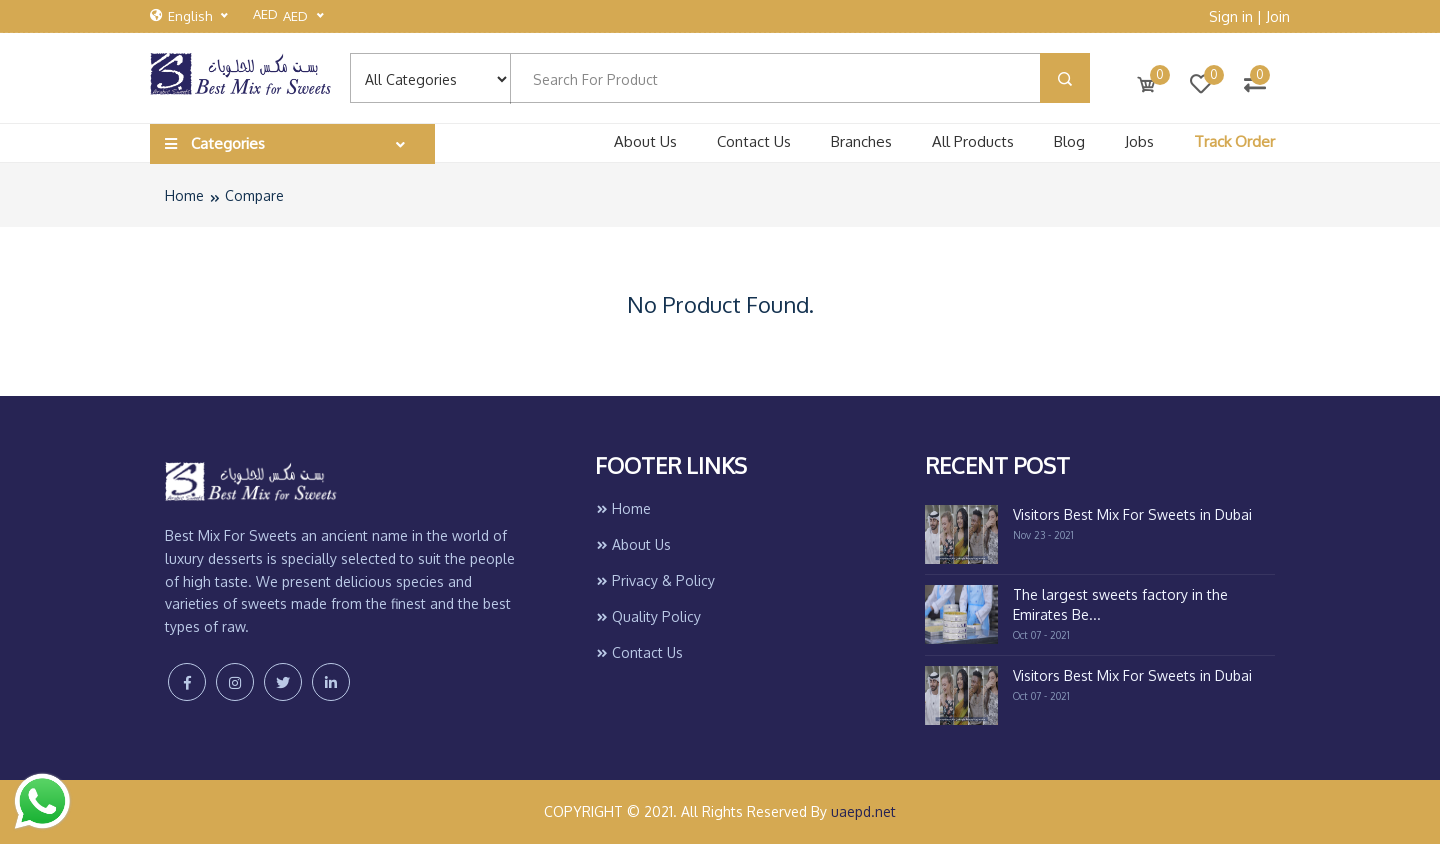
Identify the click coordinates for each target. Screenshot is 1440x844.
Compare (254, 195)
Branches (861, 141)
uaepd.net (863, 811)
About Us (645, 141)
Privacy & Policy (655, 580)
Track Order (1234, 141)
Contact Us (754, 141)
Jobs (1139, 141)
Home (184, 195)
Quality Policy (648, 616)
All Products (973, 141)
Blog (1069, 141)
